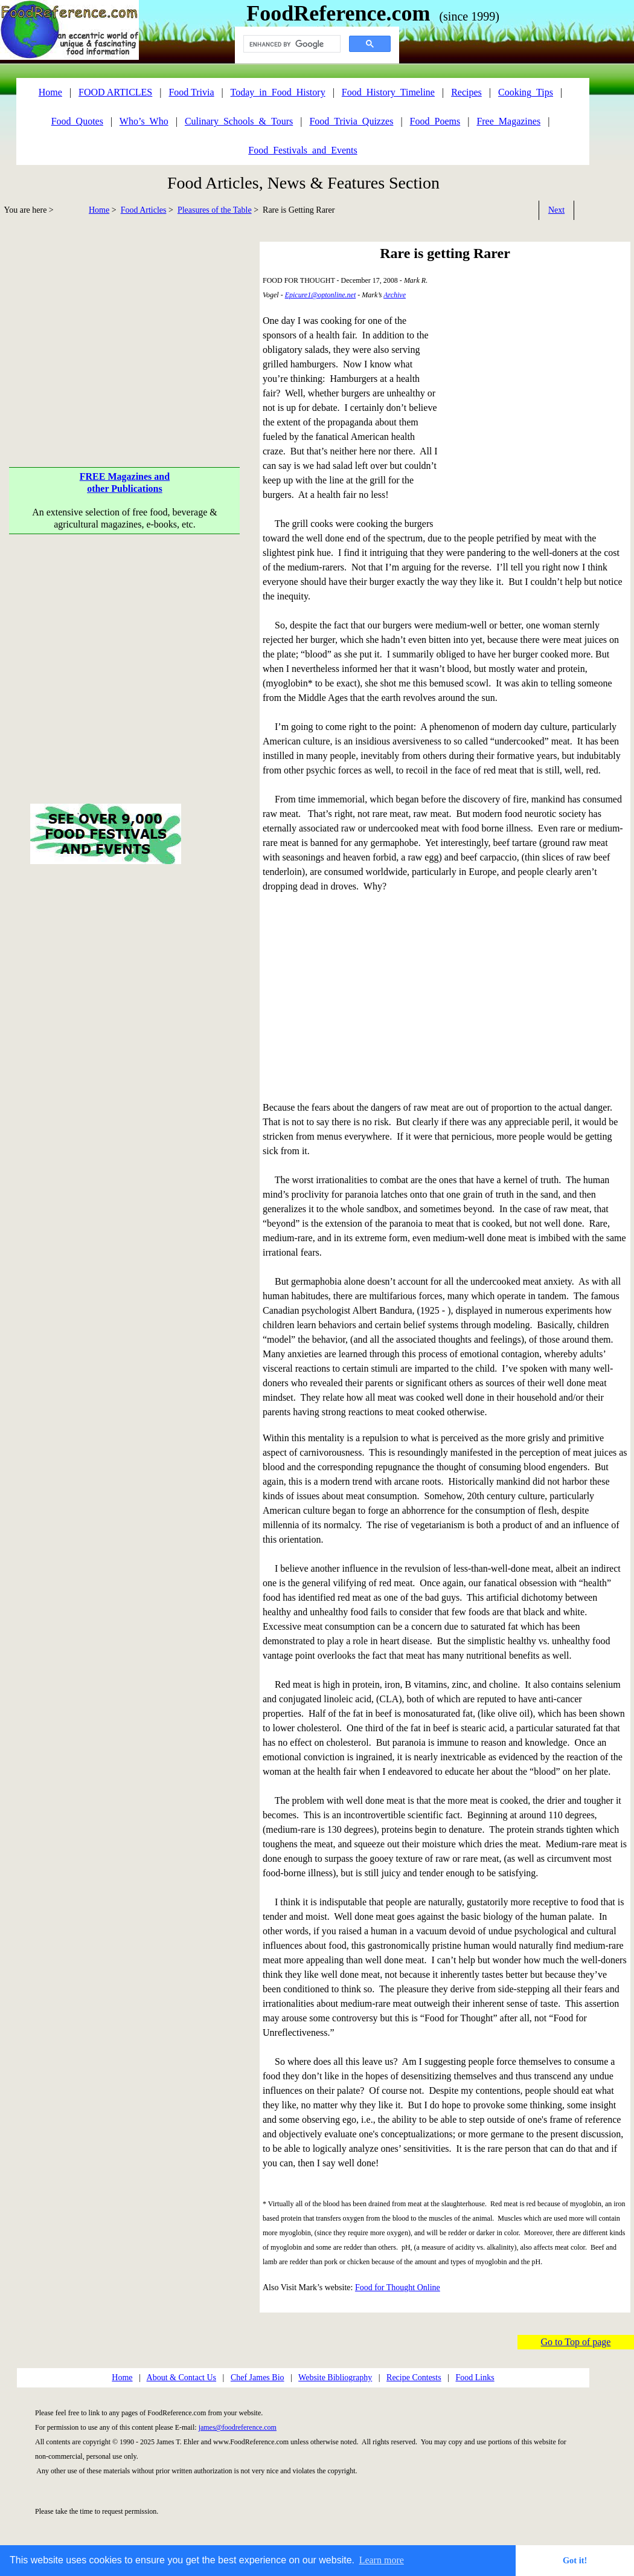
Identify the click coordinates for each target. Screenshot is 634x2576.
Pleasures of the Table (215, 210)
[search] (290, 44)
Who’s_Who (144, 121)
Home (99, 210)
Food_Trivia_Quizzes (351, 121)
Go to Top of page (576, 2342)
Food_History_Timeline (388, 92)
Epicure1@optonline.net (320, 295)
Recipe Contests (413, 2377)
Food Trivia (191, 92)
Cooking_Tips (525, 92)
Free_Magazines (508, 121)
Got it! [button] (575, 2560)
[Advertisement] (125, 662)
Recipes (466, 92)
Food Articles (144, 210)
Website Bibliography (335, 2377)
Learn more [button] (381, 2560)
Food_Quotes (77, 121)
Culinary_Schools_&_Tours (239, 121)
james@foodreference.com (238, 2427)
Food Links (474, 2377)
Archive (394, 295)
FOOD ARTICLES (115, 92)
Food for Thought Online (397, 2287)
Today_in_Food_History (278, 92)
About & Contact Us (182, 2377)
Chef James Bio (257, 2377)
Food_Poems (435, 121)
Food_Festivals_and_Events (302, 150)
